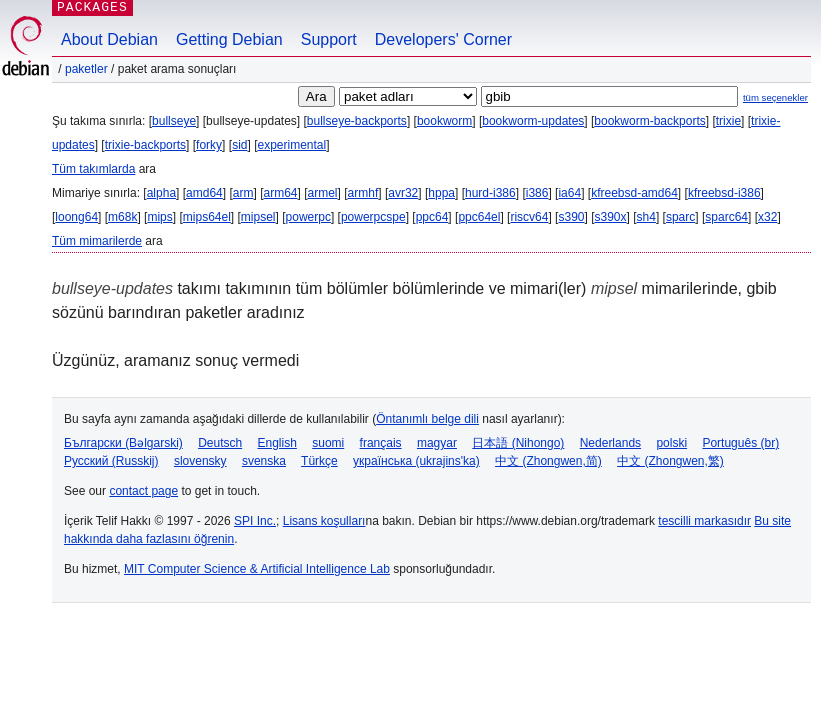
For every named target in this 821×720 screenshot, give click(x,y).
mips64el (207, 217)
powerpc (308, 217)
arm (243, 193)
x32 (767, 217)
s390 (571, 217)
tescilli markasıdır (704, 521)
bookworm (444, 121)
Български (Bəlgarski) (123, 443)
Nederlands (610, 443)
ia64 (569, 193)
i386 (537, 193)
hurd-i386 (490, 193)
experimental (291, 145)
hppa (441, 193)
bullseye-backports (357, 121)
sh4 (646, 217)
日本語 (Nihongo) (518, 443)
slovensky (200, 461)
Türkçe (319, 461)
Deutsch (220, 443)
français (381, 443)
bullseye (174, 121)
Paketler (86, 69)
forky (209, 145)
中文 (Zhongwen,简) (548, 461)
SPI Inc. (255, 521)
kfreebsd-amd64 (634, 193)
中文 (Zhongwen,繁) (670, 461)
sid (239, 145)
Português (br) (740, 443)
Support (329, 39)
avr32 (403, 193)
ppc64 (432, 217)
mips (159, 217)
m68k (122, 217)
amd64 (204, 193)
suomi (328, 443)
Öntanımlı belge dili (427, 419)
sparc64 (726, 217)
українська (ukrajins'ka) (416, 461)
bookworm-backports (649, 121)
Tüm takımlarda (93, 169)
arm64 (280, 193)
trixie (728, 121)
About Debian (109, 39)
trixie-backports (145, 145)
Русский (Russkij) (111, 461)
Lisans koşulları (324, 521)
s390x (611, 217)
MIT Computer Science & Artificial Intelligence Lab (257, 569)
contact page (143, 491)
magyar (437, 443)
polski (671, 443)
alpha (161, 193)
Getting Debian (229, 39)
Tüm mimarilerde (97, 241)
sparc (680, 217)
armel (323, 193)
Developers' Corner (443, 39)
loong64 (76, 217)
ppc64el (479, 217)
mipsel (258, 217)
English (277, 443)
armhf (363, 193)
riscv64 (529, 217)
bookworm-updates (533, 121)
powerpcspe (373, 217)
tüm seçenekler (775, 97)
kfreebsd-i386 (724, 193)
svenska (264, 461)
